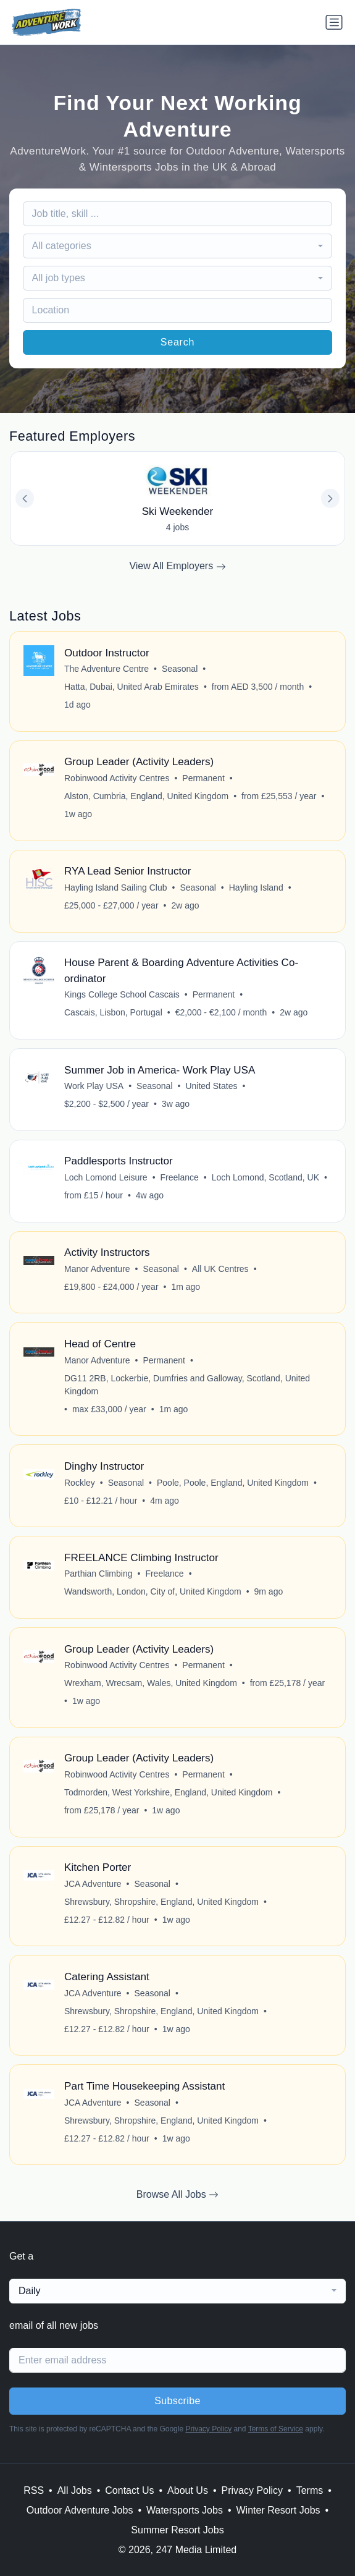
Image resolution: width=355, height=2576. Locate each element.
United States (211, 1086)
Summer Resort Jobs (177, 2530)
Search (178, 342)
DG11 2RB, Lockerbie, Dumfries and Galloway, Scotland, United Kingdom (187, 1384)
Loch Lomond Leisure (106, 1177)
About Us (187, 2490)
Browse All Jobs (177, 2194)
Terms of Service (275, 2429)
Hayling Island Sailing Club (115, 887)
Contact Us (129, 2490)
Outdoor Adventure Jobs (80, 2510)
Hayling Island (256, 887)
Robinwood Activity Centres (116, 778)
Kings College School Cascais (122, 994)
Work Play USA (93, 1086)
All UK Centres (220, 1269)
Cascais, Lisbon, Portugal (113, 1012)
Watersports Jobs (184, 2510)
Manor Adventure (97, 1269)
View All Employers (177, 566)
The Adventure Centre (106, 669)
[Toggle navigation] (334, 22)
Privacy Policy (208, 2429)
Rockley (79, 1483)
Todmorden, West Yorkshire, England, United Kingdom (168, 1792)
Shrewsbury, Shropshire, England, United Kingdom (161, 1902)
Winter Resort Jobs (278, 2510)
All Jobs (74, 2490)
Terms (310, 2490)
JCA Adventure (93, 1884)
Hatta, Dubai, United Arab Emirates (131, 687)
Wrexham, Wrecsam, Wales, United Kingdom (150, 1683)
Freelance (180, 1177)
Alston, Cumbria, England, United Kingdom (146, 796)
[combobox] (178, 246)
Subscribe (177, 2401)
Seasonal (180, 669)
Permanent (203, 778)
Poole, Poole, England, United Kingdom (233, 1483)
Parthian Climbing (98, 1573)
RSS (33, 2490)
